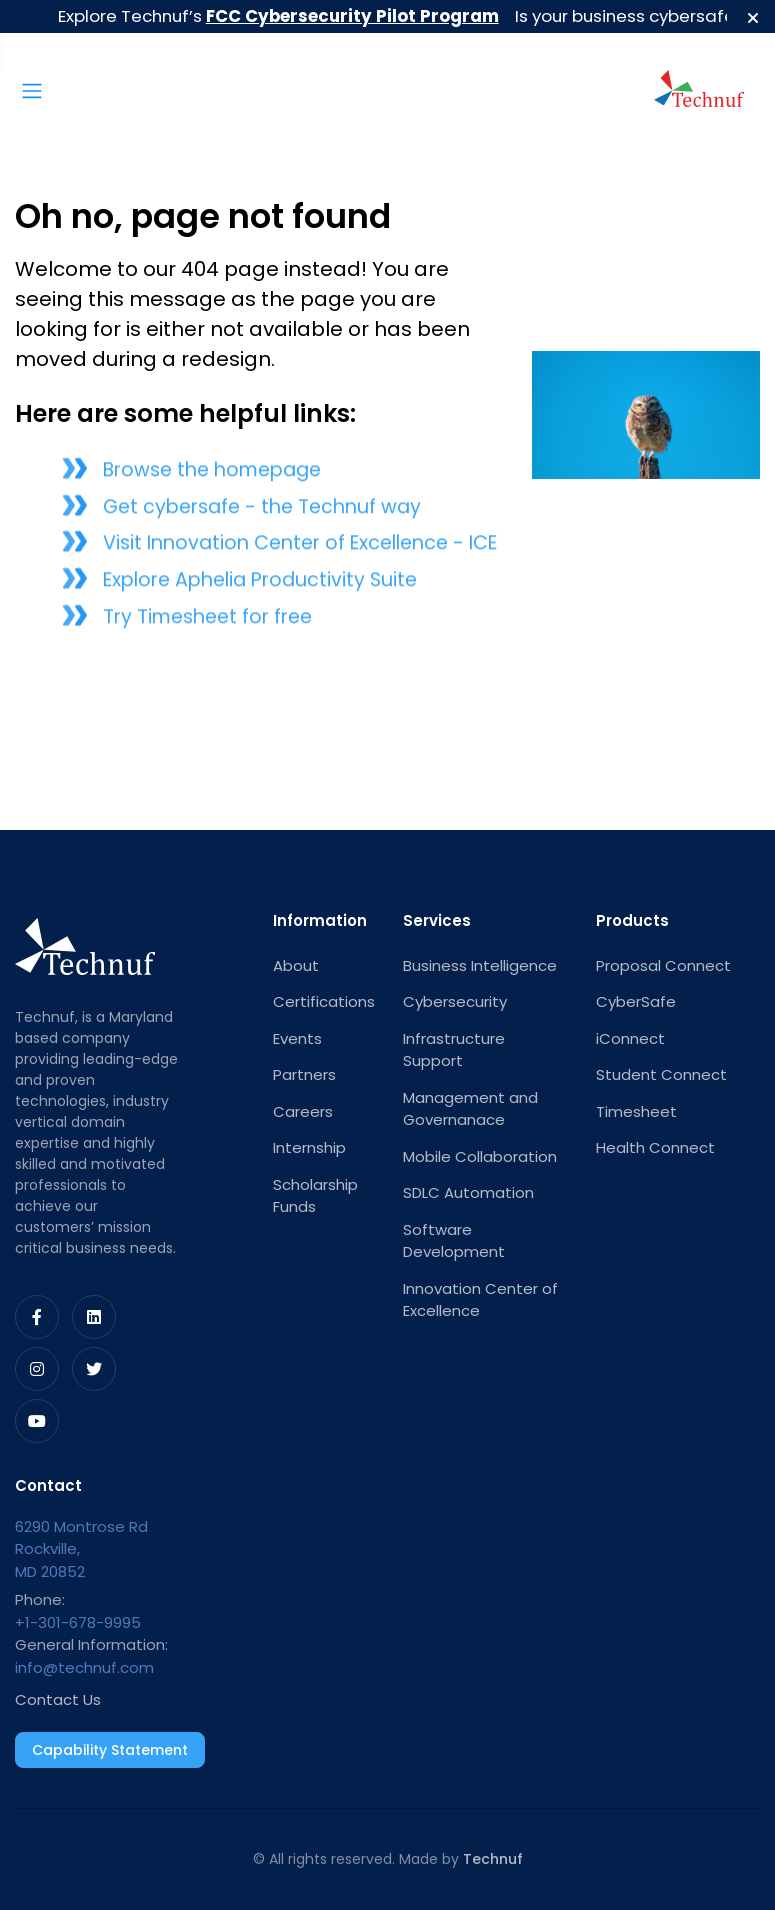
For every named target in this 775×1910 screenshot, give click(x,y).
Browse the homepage (212, 474)
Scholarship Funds (315, 1196)
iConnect (630, 1038)
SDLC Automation (468, 1192)
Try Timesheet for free (207, 621)
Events (297, 1038)
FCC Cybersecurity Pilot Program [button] (354, 16)
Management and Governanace (470, 1109)
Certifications (322, 1001)
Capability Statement (110, 1750)
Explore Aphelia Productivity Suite (260, 585)
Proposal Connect (663, 965)
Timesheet (636, 1111)
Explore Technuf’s (280, 16)
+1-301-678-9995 (78, 1622)
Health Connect (655, 1147)
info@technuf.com (84, 1667)
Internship (309, 1147)
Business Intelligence (480, 965)
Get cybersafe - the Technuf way (262, 511)
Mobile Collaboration (480, 1156)
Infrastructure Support (454, 1050)
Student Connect (661, 1074)
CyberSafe (636, 1001)
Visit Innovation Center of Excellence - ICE (300, 548)
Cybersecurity (455, 1001)
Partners (304, 1074)
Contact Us (58, 1699)
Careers (303, 1111)
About (296, 965)
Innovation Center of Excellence (480, 1300)
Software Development (454, 1241)
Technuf (493, 1859)
